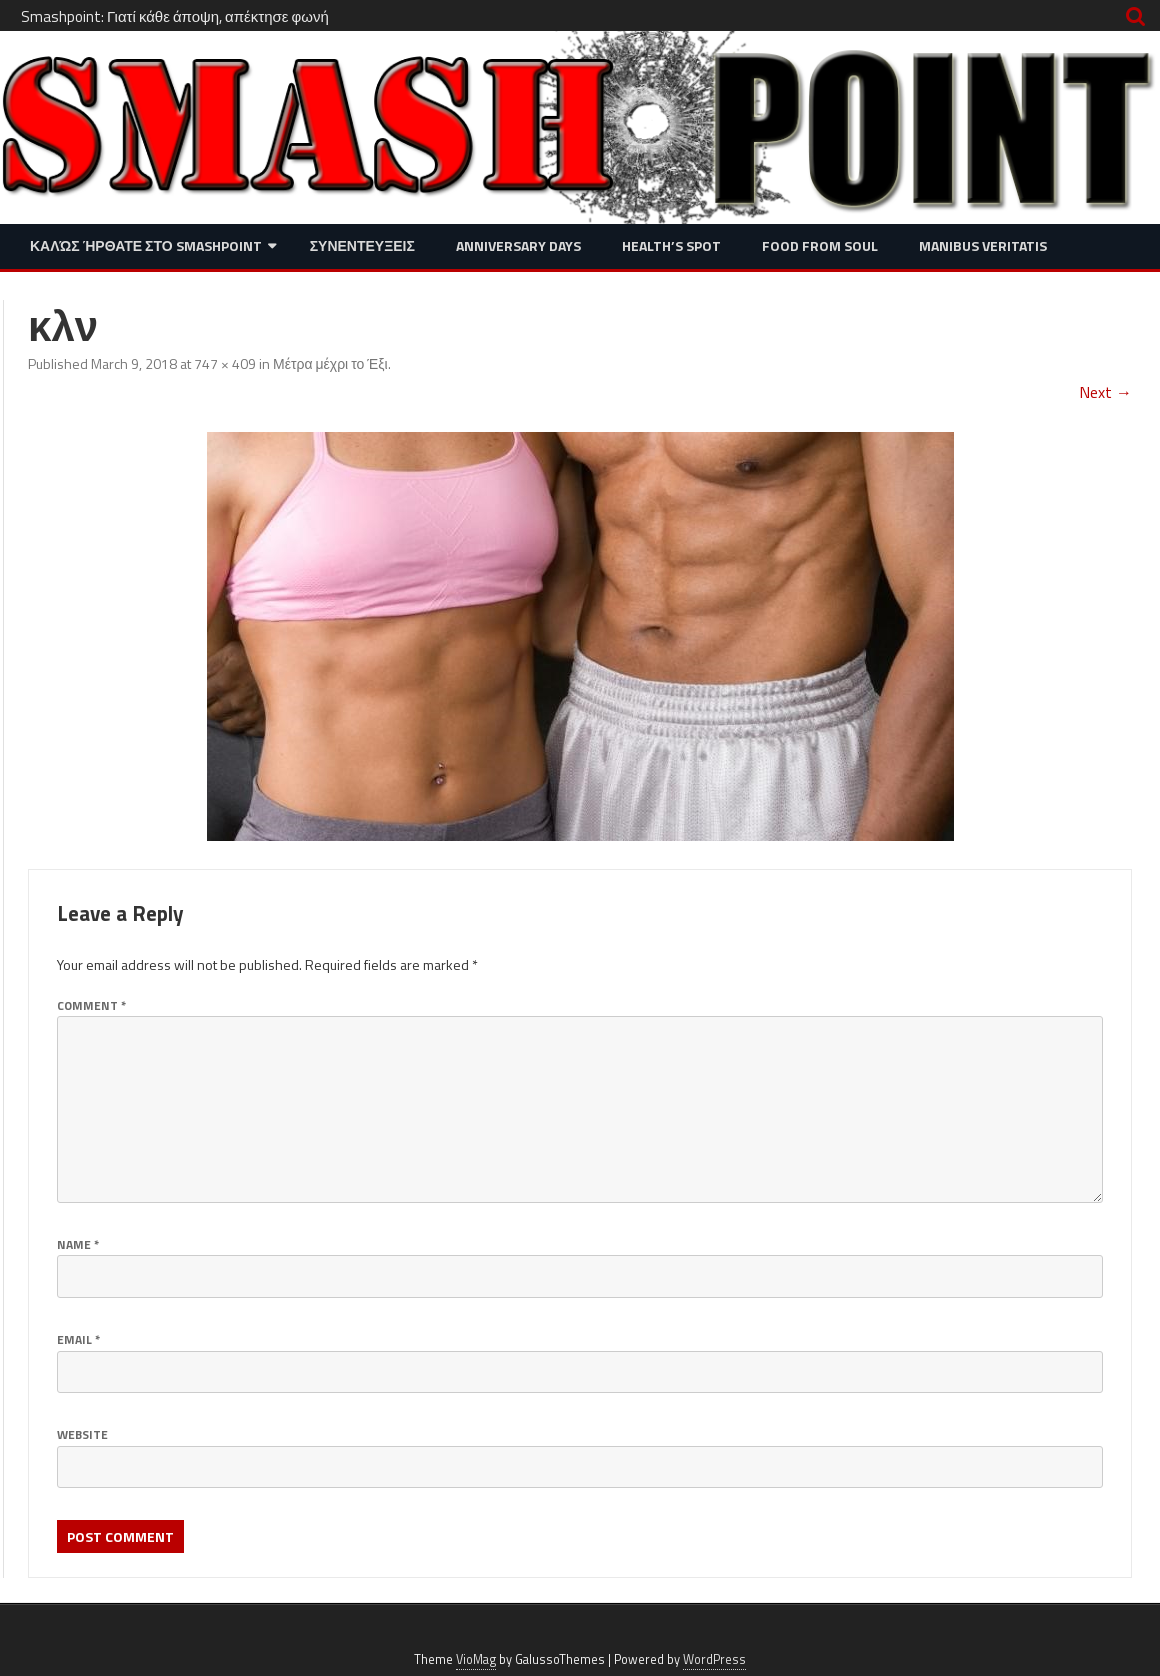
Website (82, 1434)
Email (78, 1339)
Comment (91, 1005)
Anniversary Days (518, 245)
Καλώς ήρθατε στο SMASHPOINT (146, 245)
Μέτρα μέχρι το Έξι (330, 363)
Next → (1105, 392)
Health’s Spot (671, 245)
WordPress (714, 1659)
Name (78, 1244)
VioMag (476, 1659)
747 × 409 (225, 363)
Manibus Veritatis (983, 245)
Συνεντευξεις (362, 245)
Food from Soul (820, 245)
